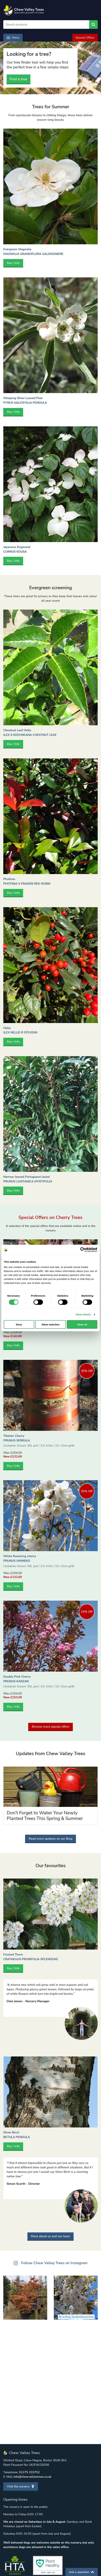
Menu (13, 38)
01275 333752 (29, 2472)
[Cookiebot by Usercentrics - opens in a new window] (82, 1249)
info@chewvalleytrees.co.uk (32, 2477)
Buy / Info (13, 263)
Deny (19, 1324)
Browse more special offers (50, 1727)
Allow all (82, 1324)
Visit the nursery (20, 2486)
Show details (83, 1314)
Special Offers (84, 38)
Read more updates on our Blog (50, 1839)
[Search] (46, 24)
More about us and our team (50, 2236)
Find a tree (18, 79)
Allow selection (50, 1324)
